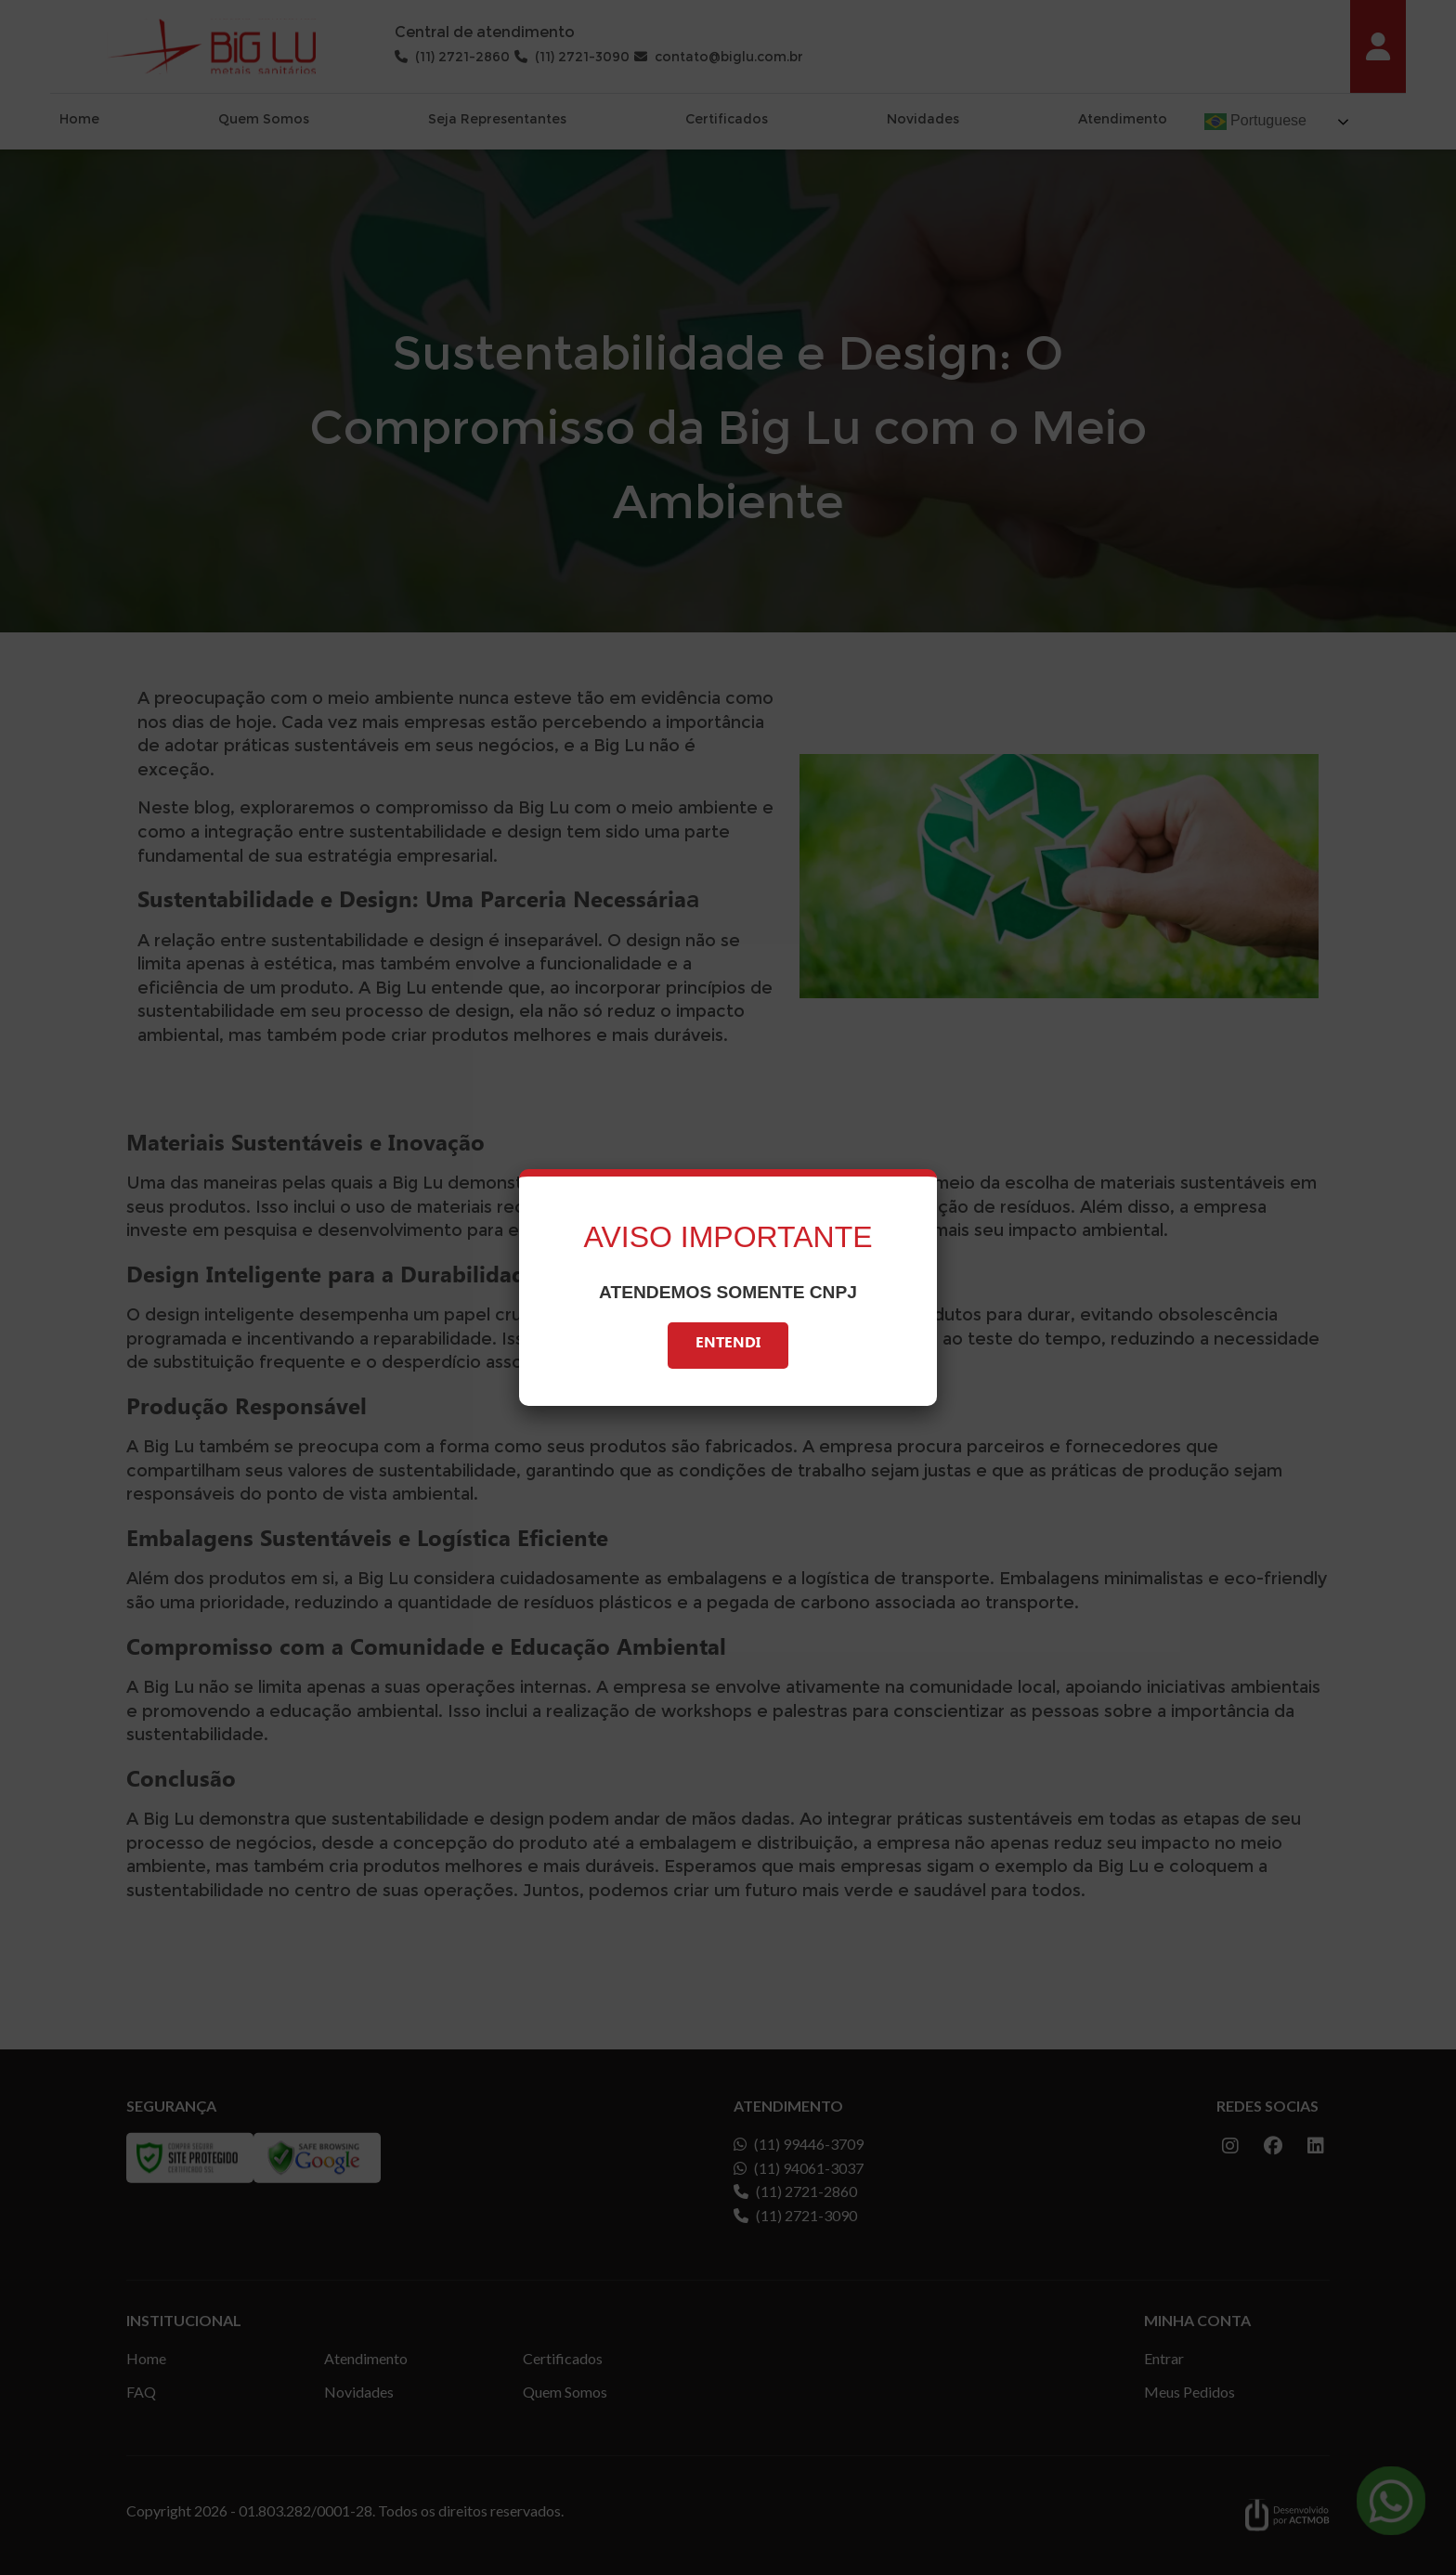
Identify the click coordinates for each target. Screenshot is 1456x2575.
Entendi (728, 1345)
